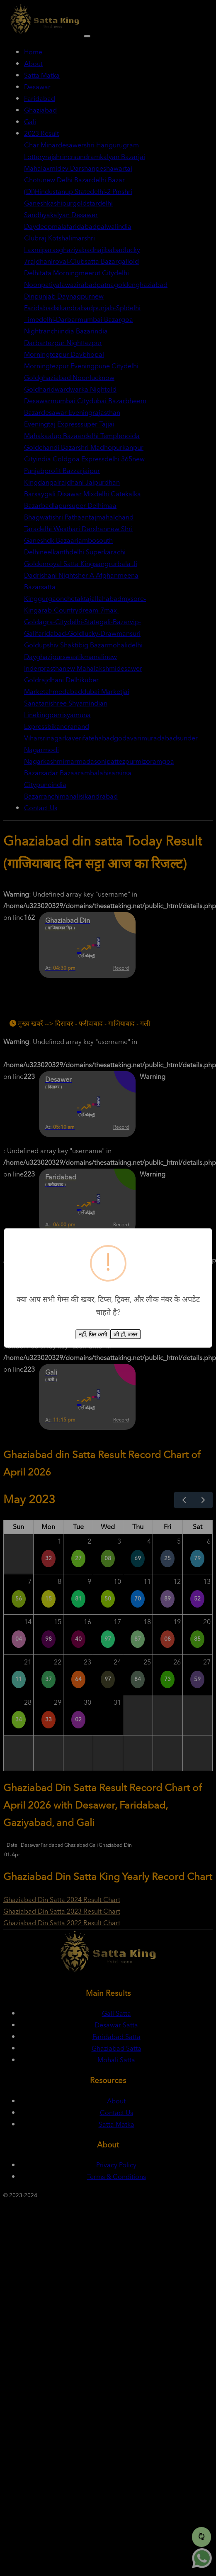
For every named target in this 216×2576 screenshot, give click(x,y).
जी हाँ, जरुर (125, 1334)
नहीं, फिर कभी (93, 1334)
